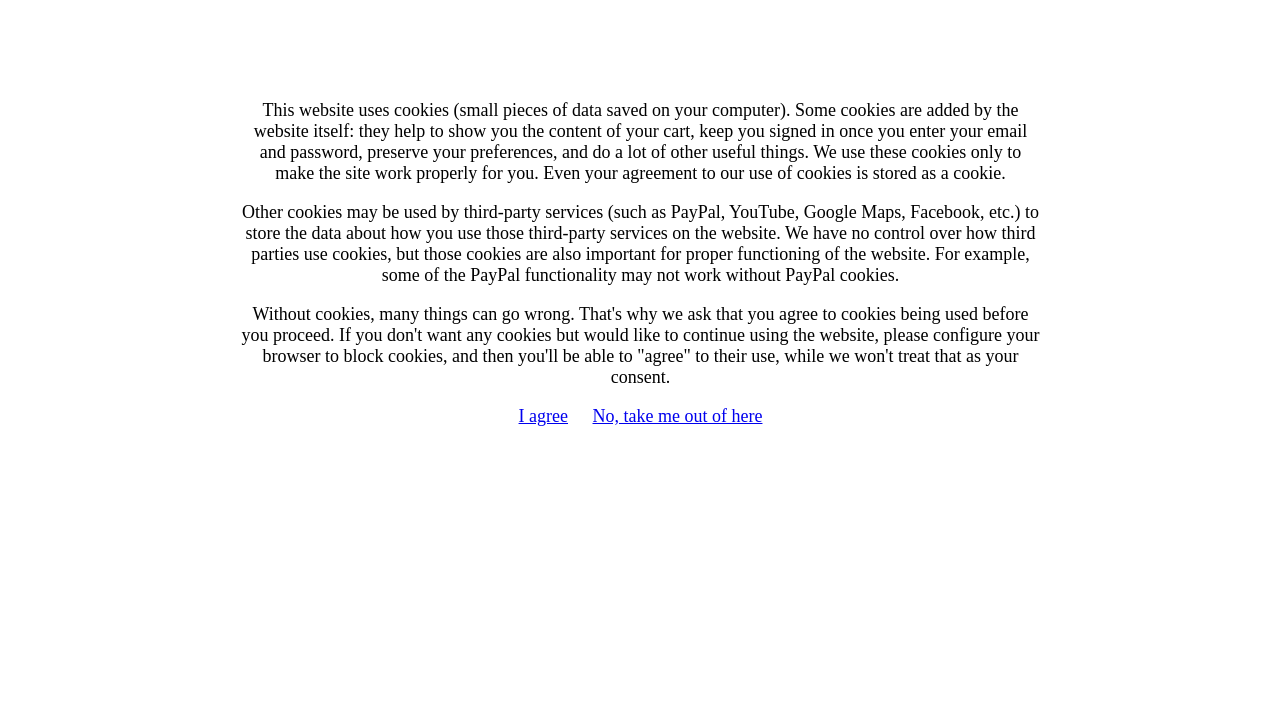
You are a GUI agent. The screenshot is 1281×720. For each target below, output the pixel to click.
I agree (543, 416)
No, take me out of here (678, 416)
